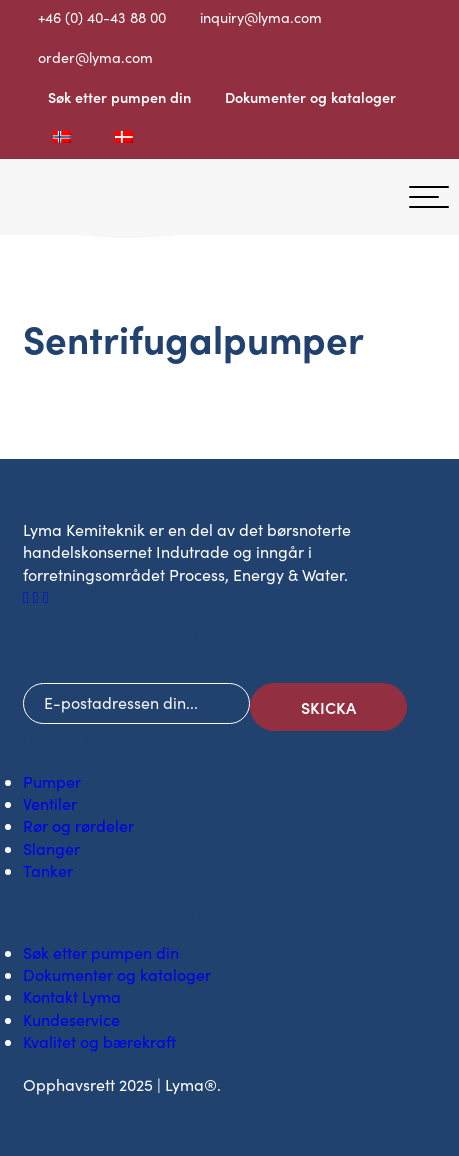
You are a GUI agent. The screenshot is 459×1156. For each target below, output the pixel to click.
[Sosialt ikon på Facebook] (28, 596)
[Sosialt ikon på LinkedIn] (38, 596)
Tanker (48, 870)
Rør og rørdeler (78, 825)
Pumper (52, 781)
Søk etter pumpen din (119, 97)
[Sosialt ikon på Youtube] (46, 596)
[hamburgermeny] (429, 197)
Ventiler (50, 803)
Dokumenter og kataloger (310, 97)
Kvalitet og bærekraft (99, 1041)
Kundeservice (71, 1019)
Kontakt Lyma (72, 996)
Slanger (51, 848)
